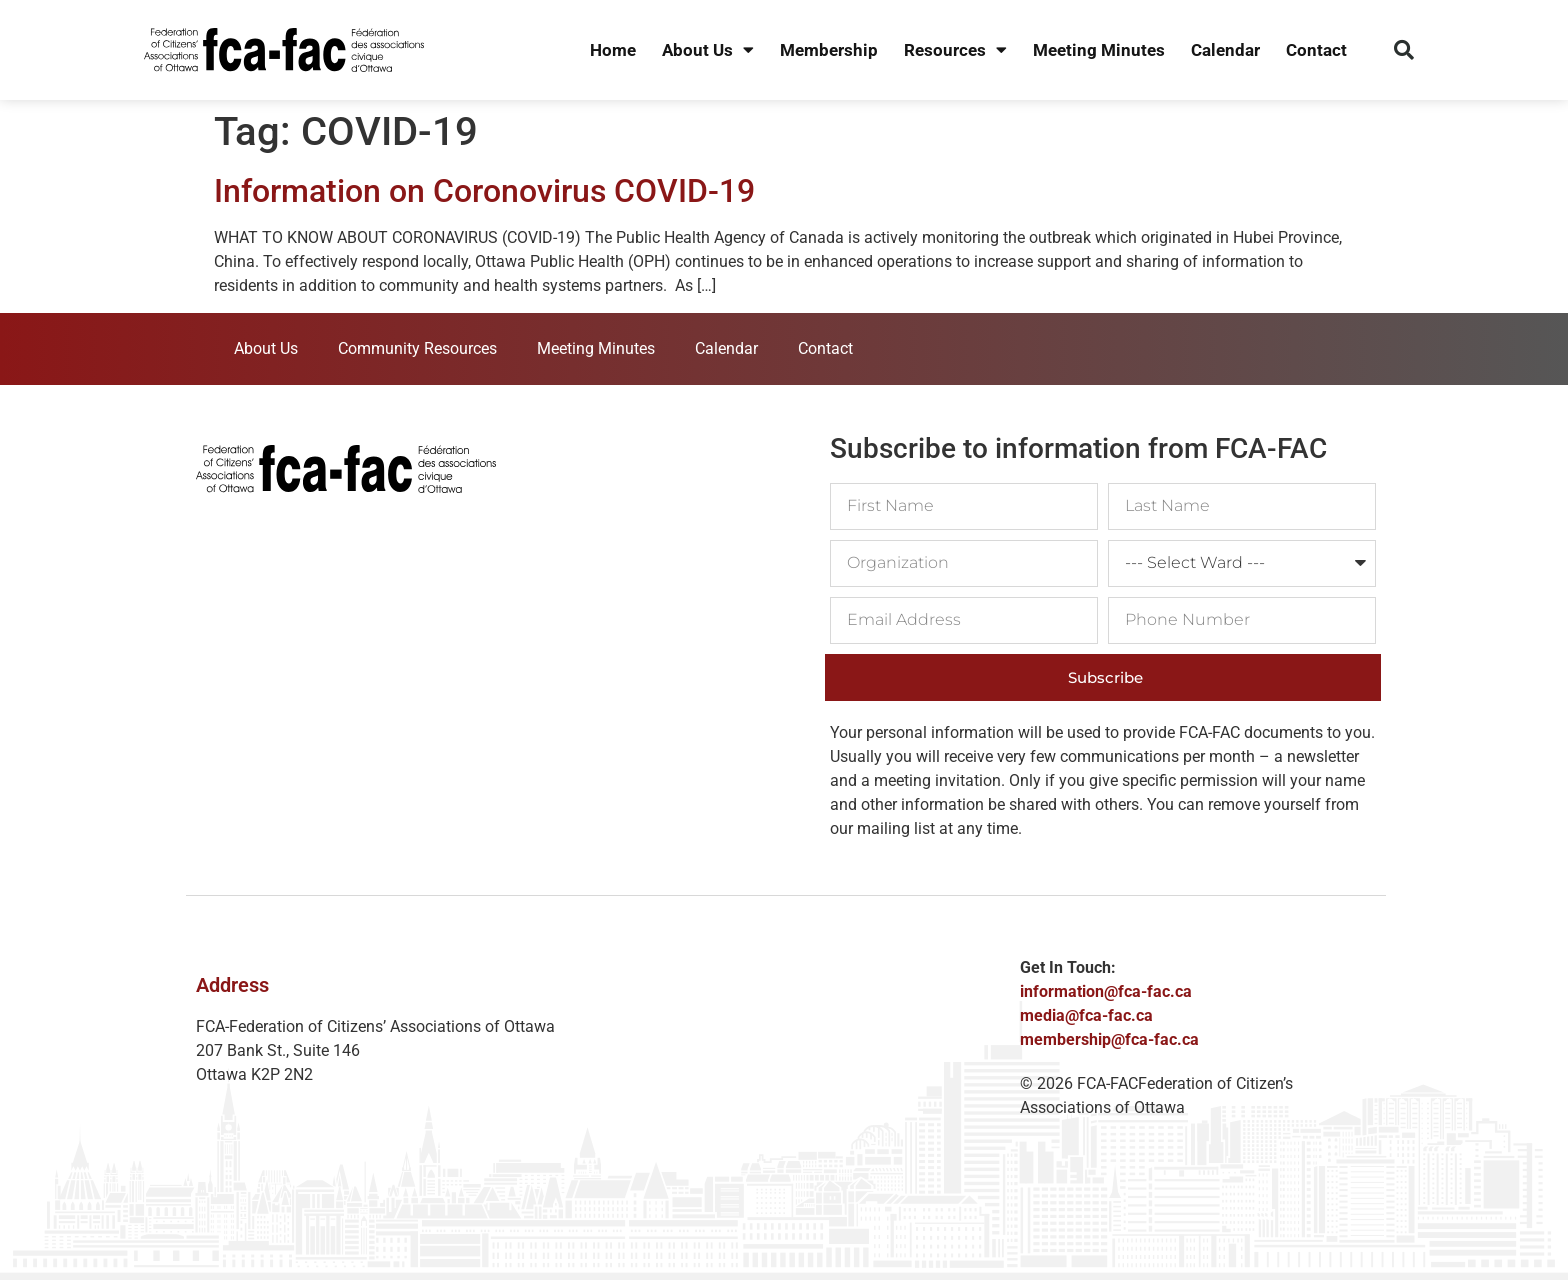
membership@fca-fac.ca (1109, 1039)
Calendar (1225, 50)
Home (613, 50)
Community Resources (417, 348)
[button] (1404, 50)
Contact (1316, 50)
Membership (829, 50)
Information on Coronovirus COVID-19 (484, 191)
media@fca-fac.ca (1086, 1015)
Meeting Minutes (1099, 50)
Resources (955, 50)
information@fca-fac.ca (1106, 991)
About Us (708, 50)
